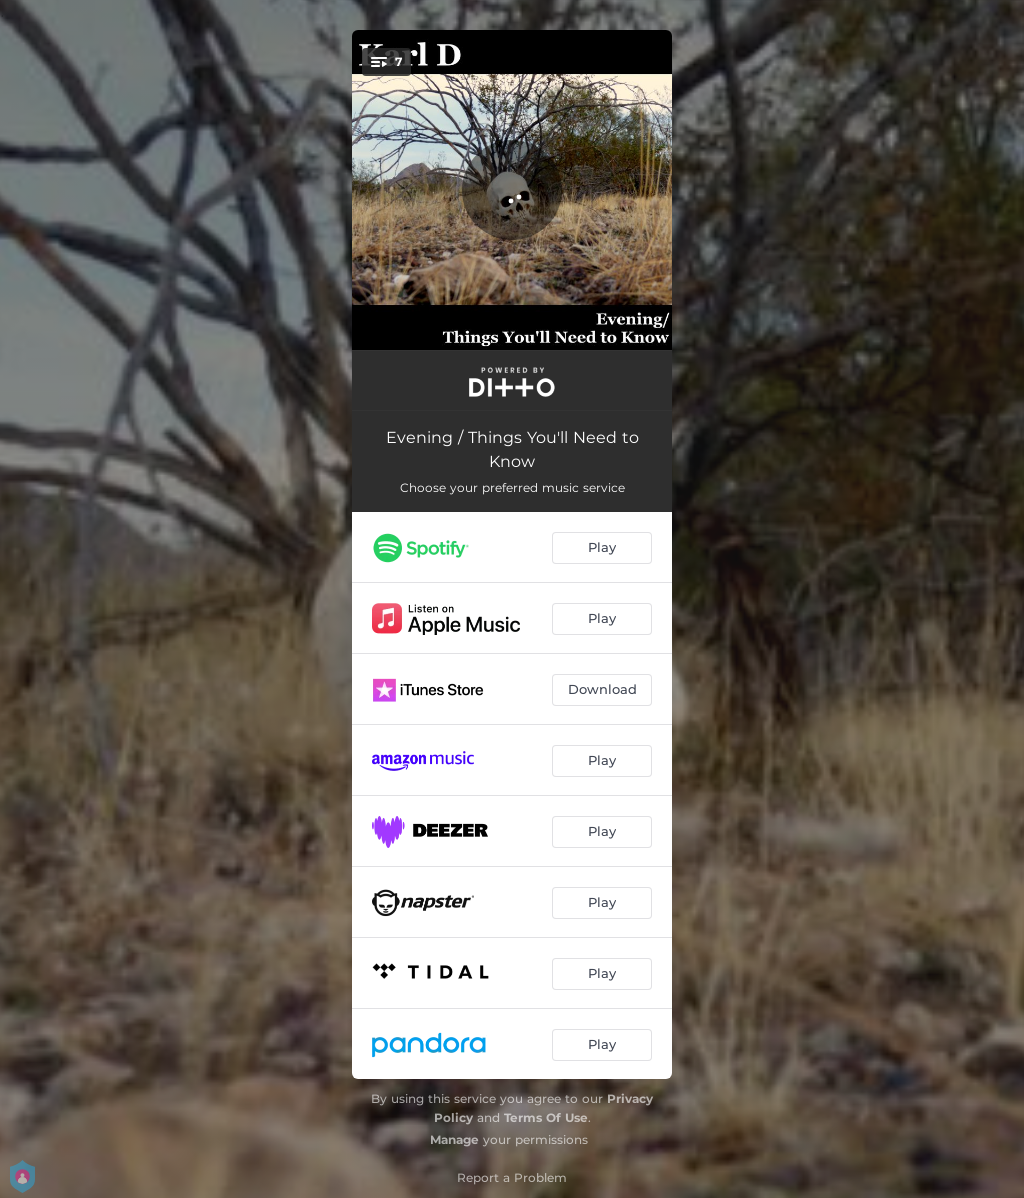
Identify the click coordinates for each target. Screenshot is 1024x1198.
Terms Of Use (546, 1117)
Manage (454, 1139)
